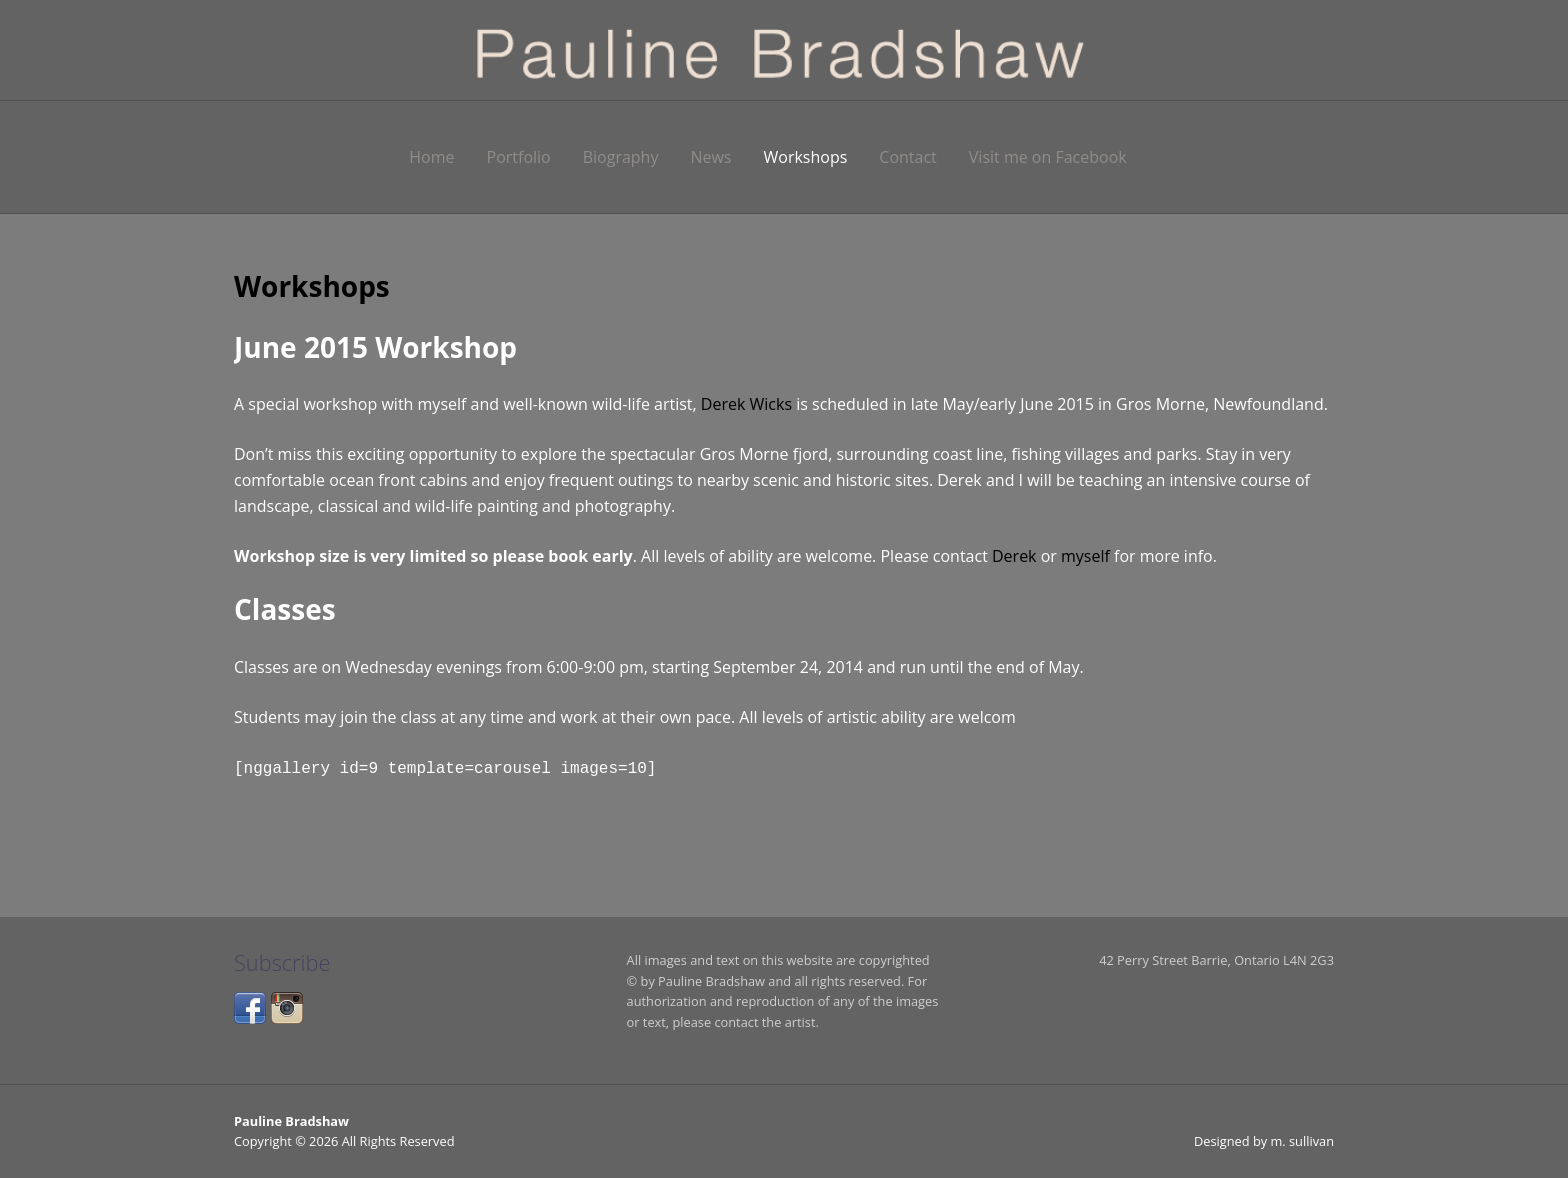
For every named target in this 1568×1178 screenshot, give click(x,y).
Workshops (806, 157)
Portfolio (519, 157)
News (710, 157)
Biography (621, 157)
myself (1085, 556)
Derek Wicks (746, 404)
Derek (1014, 556)
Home (431, 157)
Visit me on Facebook (1048, 157)
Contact (907, 157)
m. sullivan (1302, 1140)
